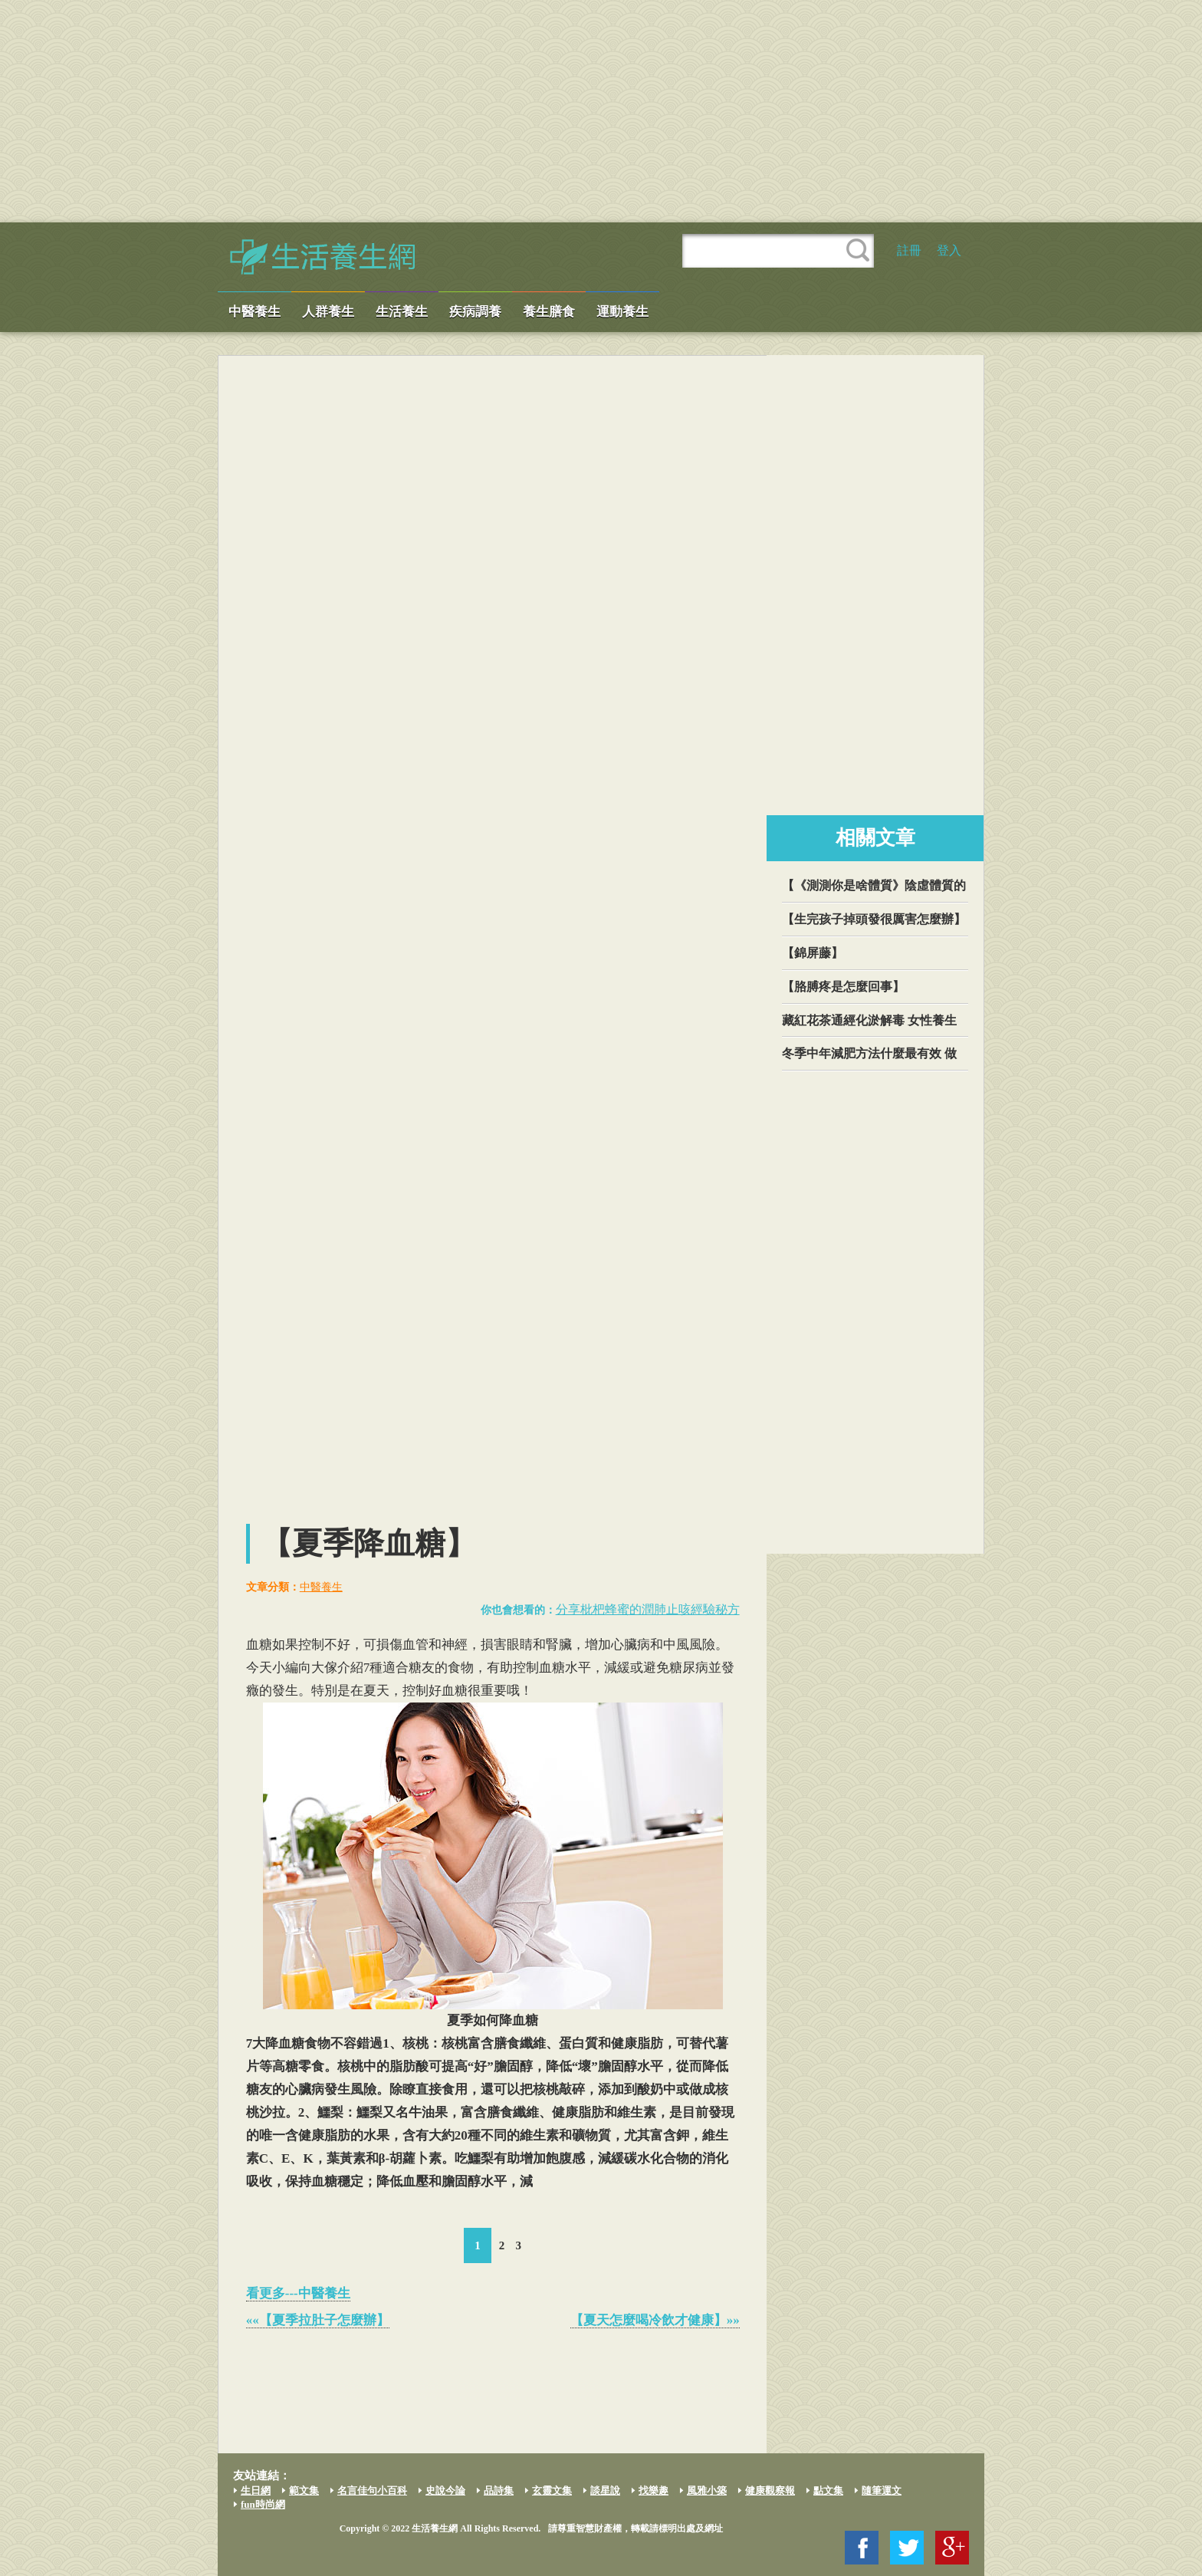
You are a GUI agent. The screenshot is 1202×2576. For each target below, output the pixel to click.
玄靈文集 (552, 2490)
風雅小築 (707, 2490)
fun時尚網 (263, 2504)
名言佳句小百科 (372, 2490)
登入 (949, 250)
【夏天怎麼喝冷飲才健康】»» (655, 2320)
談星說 (605, 2490)
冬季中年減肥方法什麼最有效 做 (869, 1053)
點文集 (828, 2490)
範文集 (304, 2490)
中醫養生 (254, 311)
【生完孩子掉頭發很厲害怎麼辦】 (874, 919)
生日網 (256, 2490)
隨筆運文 (882, 2490)
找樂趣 (653, 2490)
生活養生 (402, 311)
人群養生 (328, 311)
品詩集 (499, 2490)
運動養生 (622, 311)
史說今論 (445, 2490)
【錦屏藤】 (812, 952)
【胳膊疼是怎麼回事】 (843, 986)
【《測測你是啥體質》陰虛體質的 (874, 885)
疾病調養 (475, 311)
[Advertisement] (601, 111)
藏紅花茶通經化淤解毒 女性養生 (869, 1020)
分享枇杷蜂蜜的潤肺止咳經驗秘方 (648, 1609)
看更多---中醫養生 (298, 2293)
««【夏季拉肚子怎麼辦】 (317, 2320)
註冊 (909, 250)
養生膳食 (549, 311)
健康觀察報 (770, 2490)
